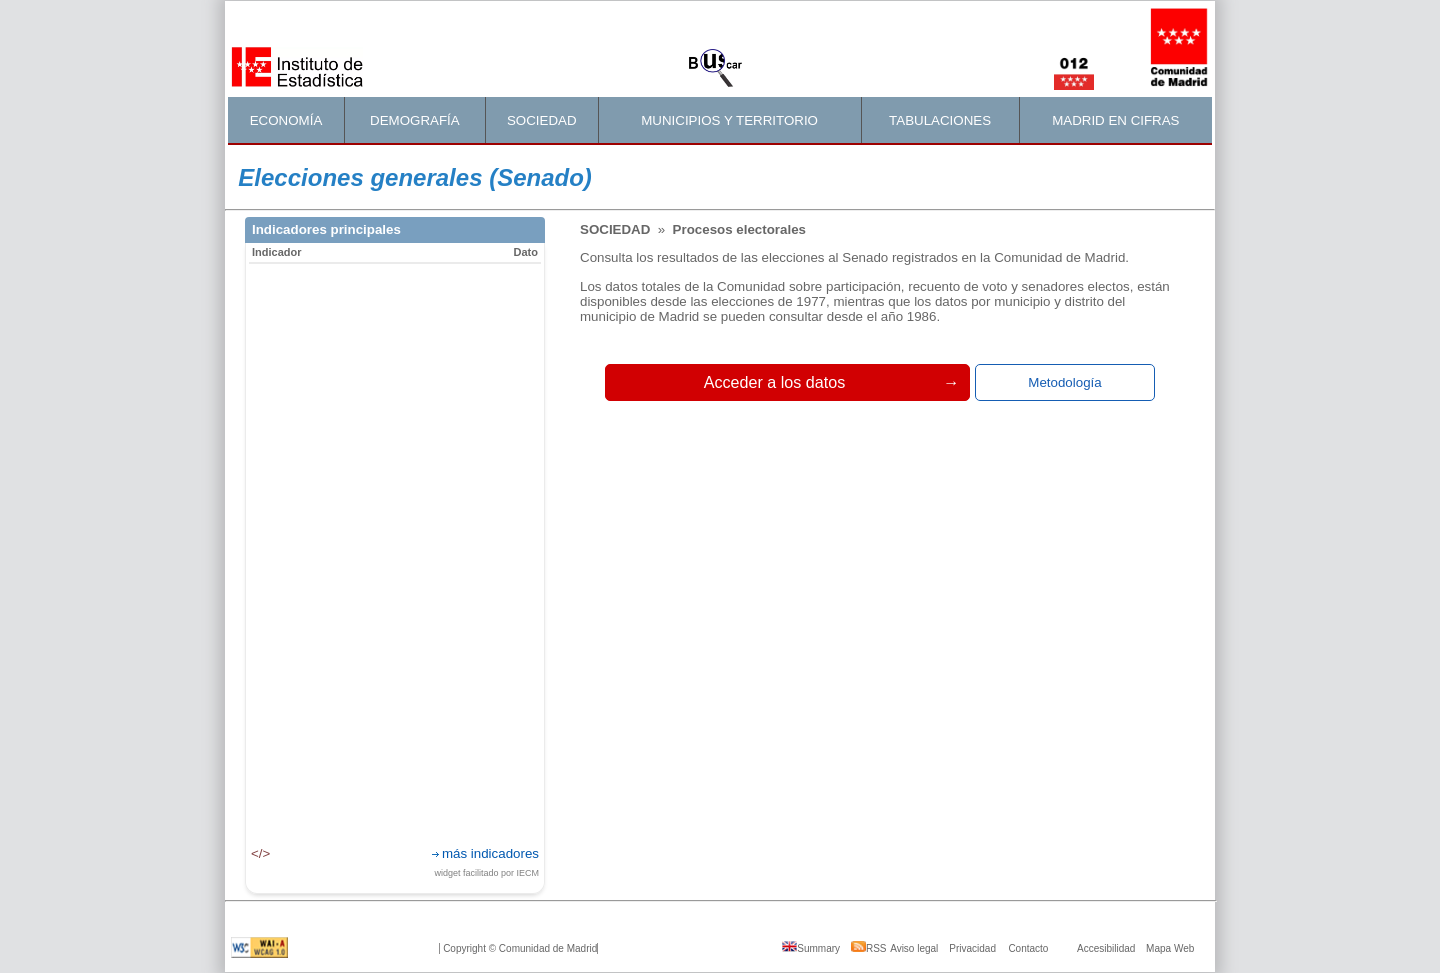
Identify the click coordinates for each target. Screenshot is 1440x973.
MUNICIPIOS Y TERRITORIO (729, 120)
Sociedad (617, 229)
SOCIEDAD (542, 120)
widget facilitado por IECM (486, 873)
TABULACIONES (940, 120)
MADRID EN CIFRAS (1115, 120)
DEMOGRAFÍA (415, 120)
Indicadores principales (326, 229)
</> (260, 853)
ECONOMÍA (286, 120)
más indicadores (490, 853)
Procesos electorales (739, 229)
